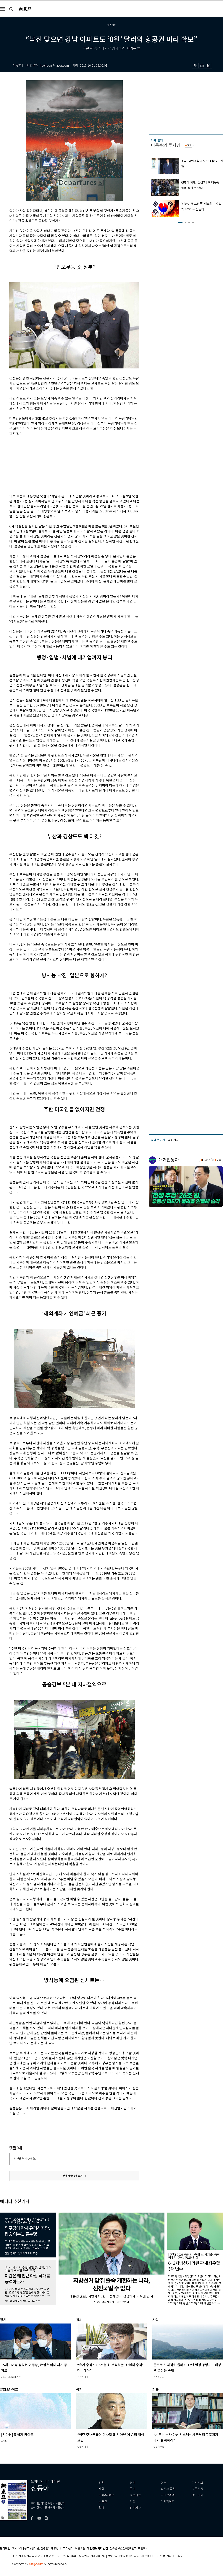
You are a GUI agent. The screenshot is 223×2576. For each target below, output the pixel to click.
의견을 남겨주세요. (25, 2158)
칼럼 (101, 2508)
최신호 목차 (168, 2489)
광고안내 (197, 2495)
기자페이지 (168, 2501)
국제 (132, 2489)
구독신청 (197, 2489)
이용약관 (80, 2548)
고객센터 (68, 2548)
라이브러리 (168, 2495)
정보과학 (135, 2495)
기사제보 (197, 2483)
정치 (101, 2483)
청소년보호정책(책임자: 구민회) (128, 2548)
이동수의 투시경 (165, 145)
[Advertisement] (65, 464)
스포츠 (103, 2501)
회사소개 (17, 2548)
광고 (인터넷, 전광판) (36, 2548)
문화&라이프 (107, 2495)
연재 (163, 2483)
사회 (101, 2489)
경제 (132, 2483)
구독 (189, 145)
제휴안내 (56, 2548)
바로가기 (206, 1160)
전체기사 (135, 2508)
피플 (132, 2501)
